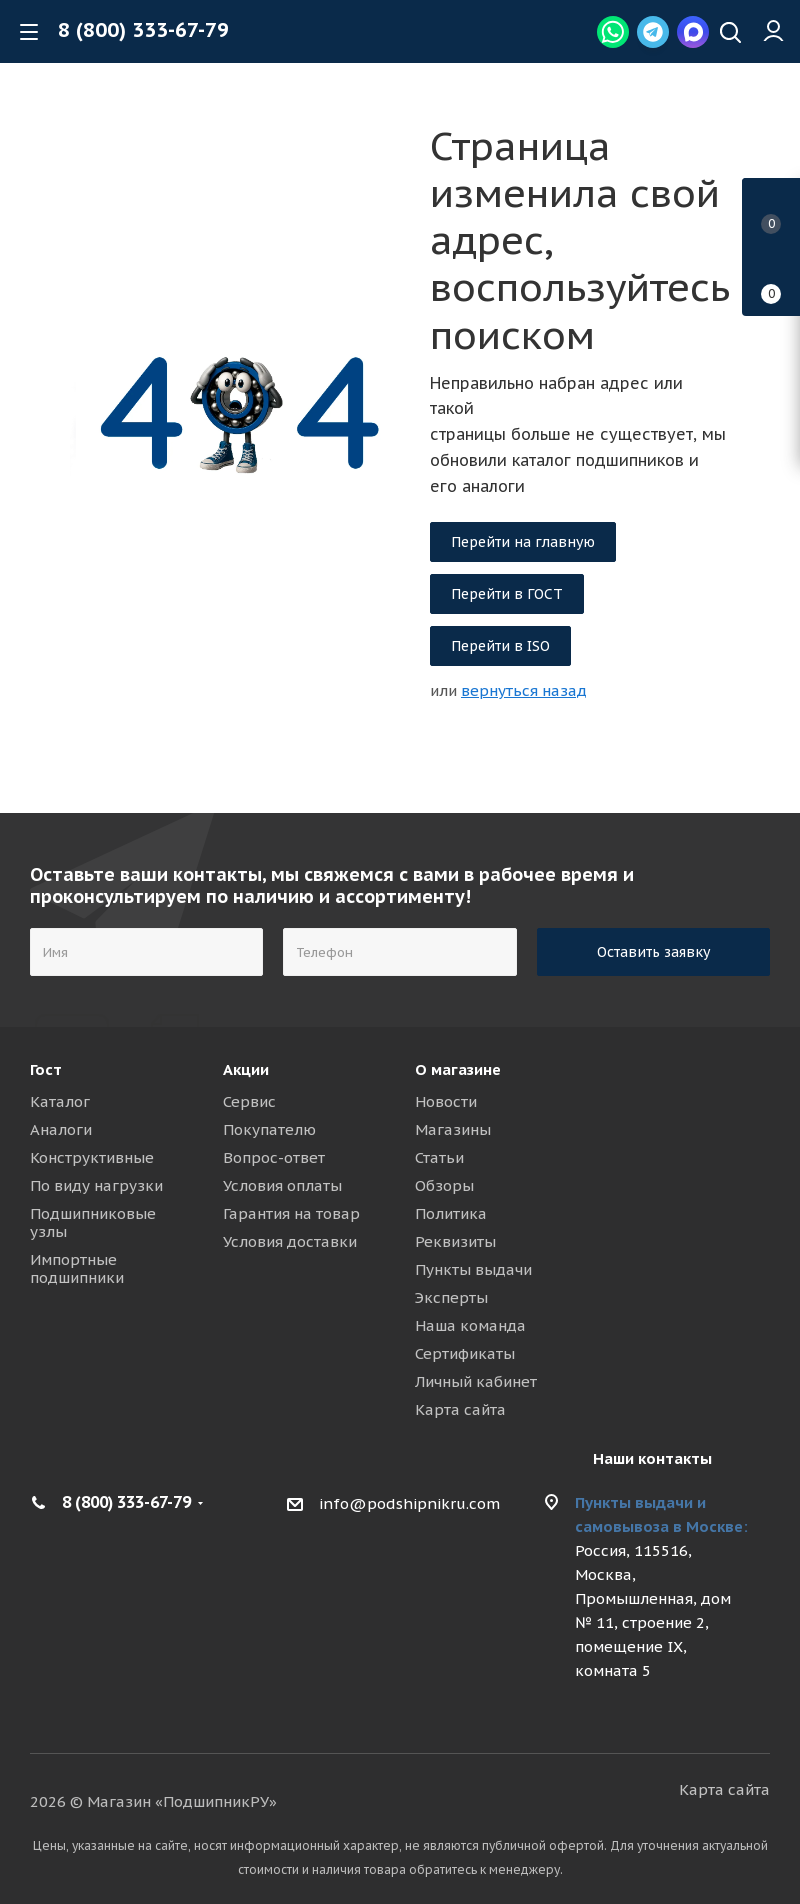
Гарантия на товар (291, 1213)
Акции (246, 1069)
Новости (446, 1101)
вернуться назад (524, 690)
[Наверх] (730, 34)
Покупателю (269, 1129)
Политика (451, 1213)
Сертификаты (465, 1353)
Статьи (439, 1157)
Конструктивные (92, 1157)
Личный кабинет (476, 1381)
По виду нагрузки (96, 1185)
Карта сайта (460, 1409)
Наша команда (470, 1325)
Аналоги (61, 1129)
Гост (46, 1069)
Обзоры (444, 1185)
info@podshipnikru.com (409, 1503)
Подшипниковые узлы (93, 1222)
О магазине (458, 1069)
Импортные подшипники (77, 1268)
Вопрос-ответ (274, 1157)
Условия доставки (290, 1241)
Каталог (60, 1101)
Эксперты (451, 1297)
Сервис (249, 1101)
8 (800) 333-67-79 (143, 30)
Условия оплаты (282, 1185)
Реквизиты (455, 1241)
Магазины (453, 1129)
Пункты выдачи (473, 1269)
